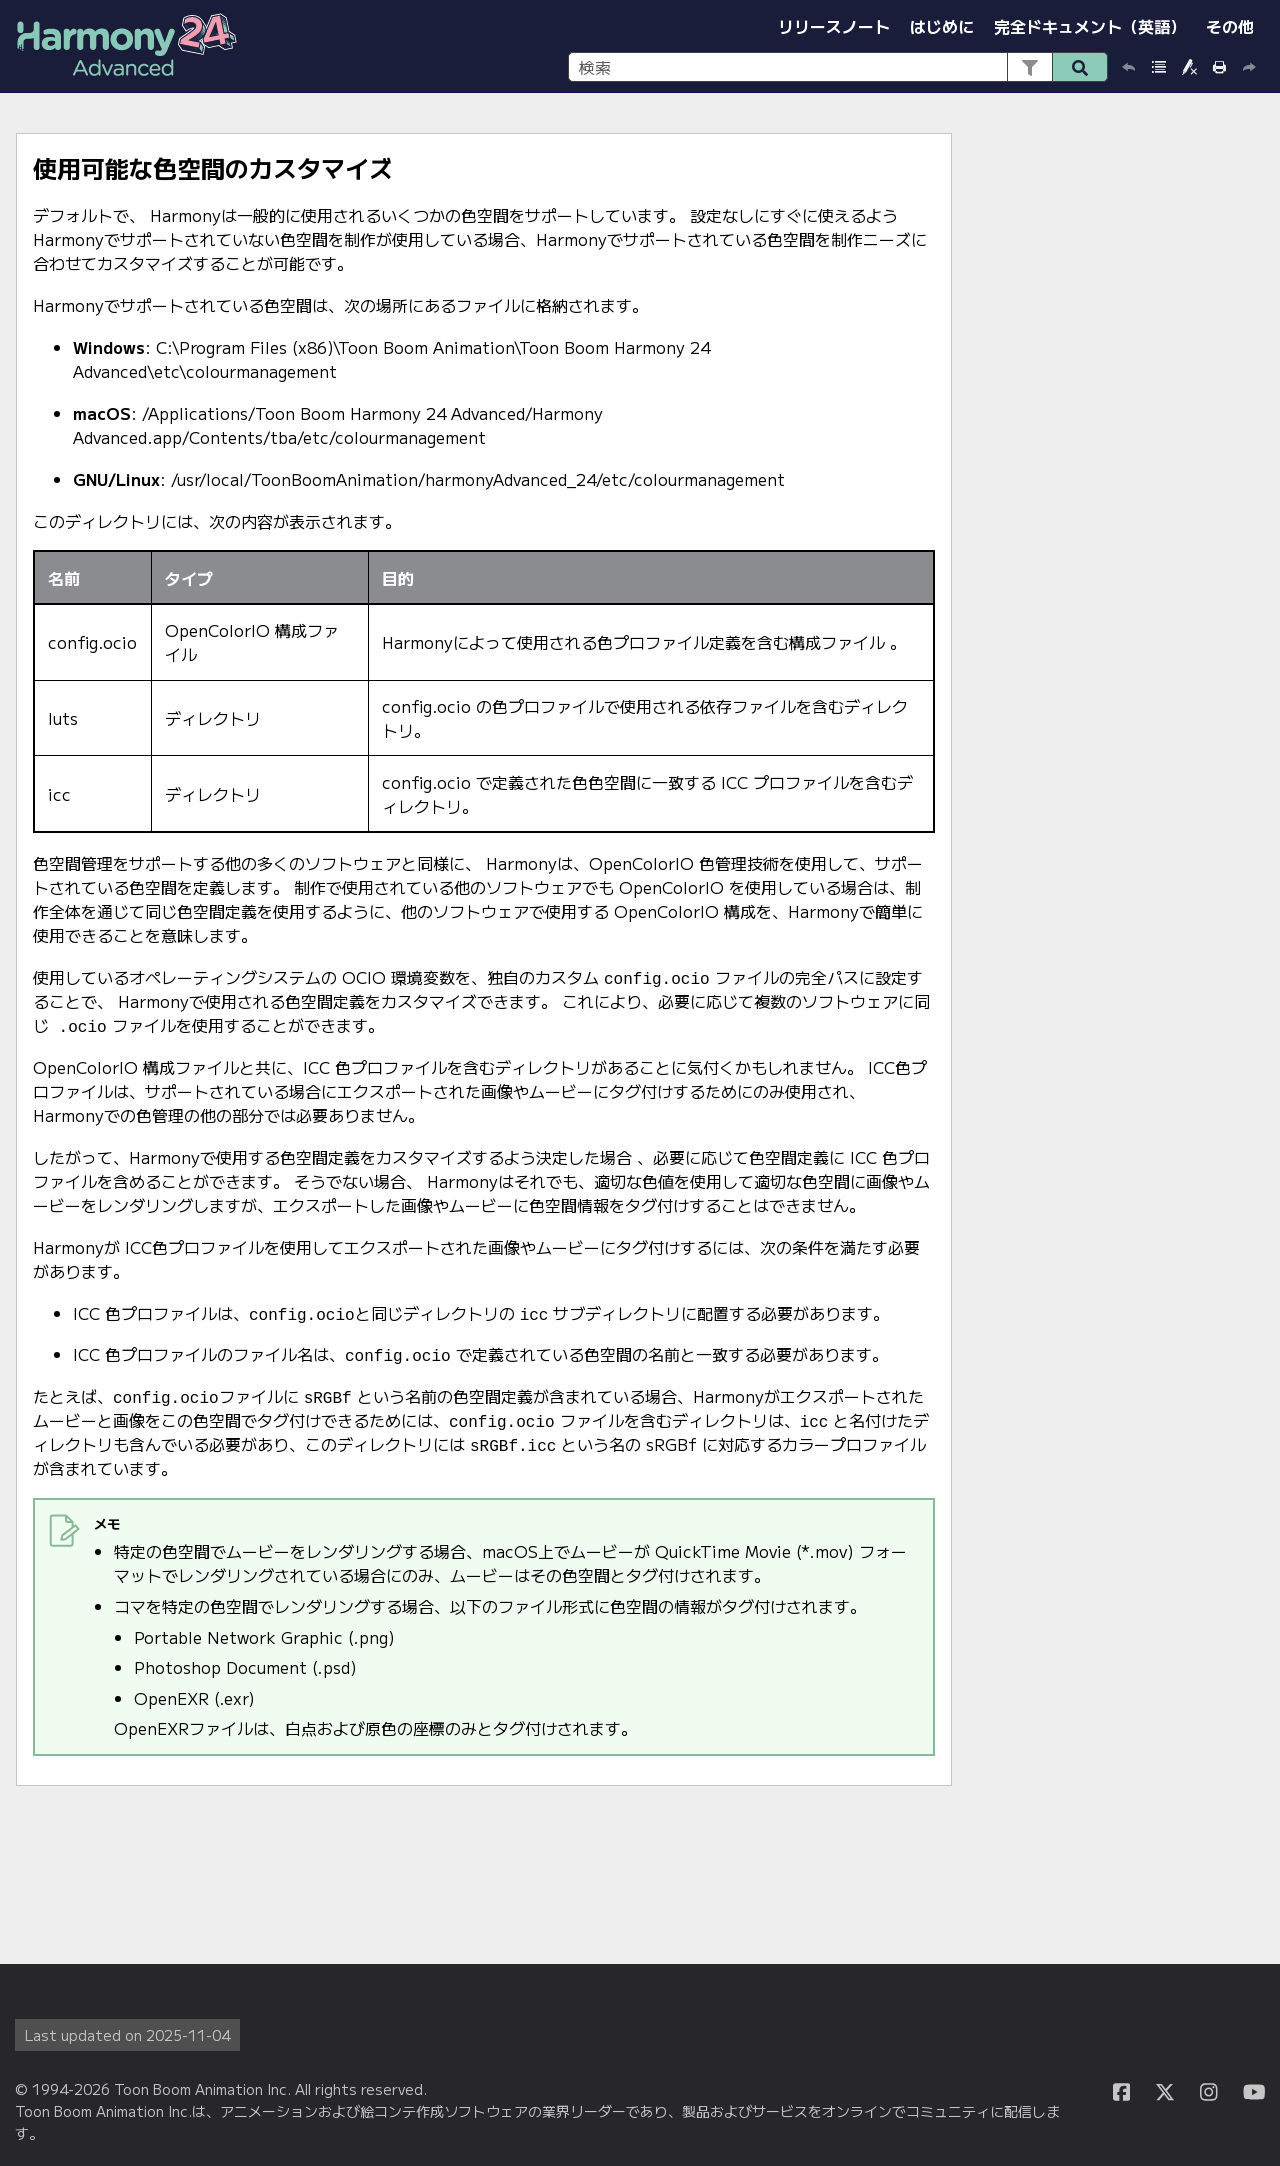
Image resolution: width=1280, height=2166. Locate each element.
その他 (1230, 26)
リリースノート (834, 26)
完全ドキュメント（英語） (1090, 26)
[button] (1029, 67)
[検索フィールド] (838, 67)
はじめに (942, 26)
